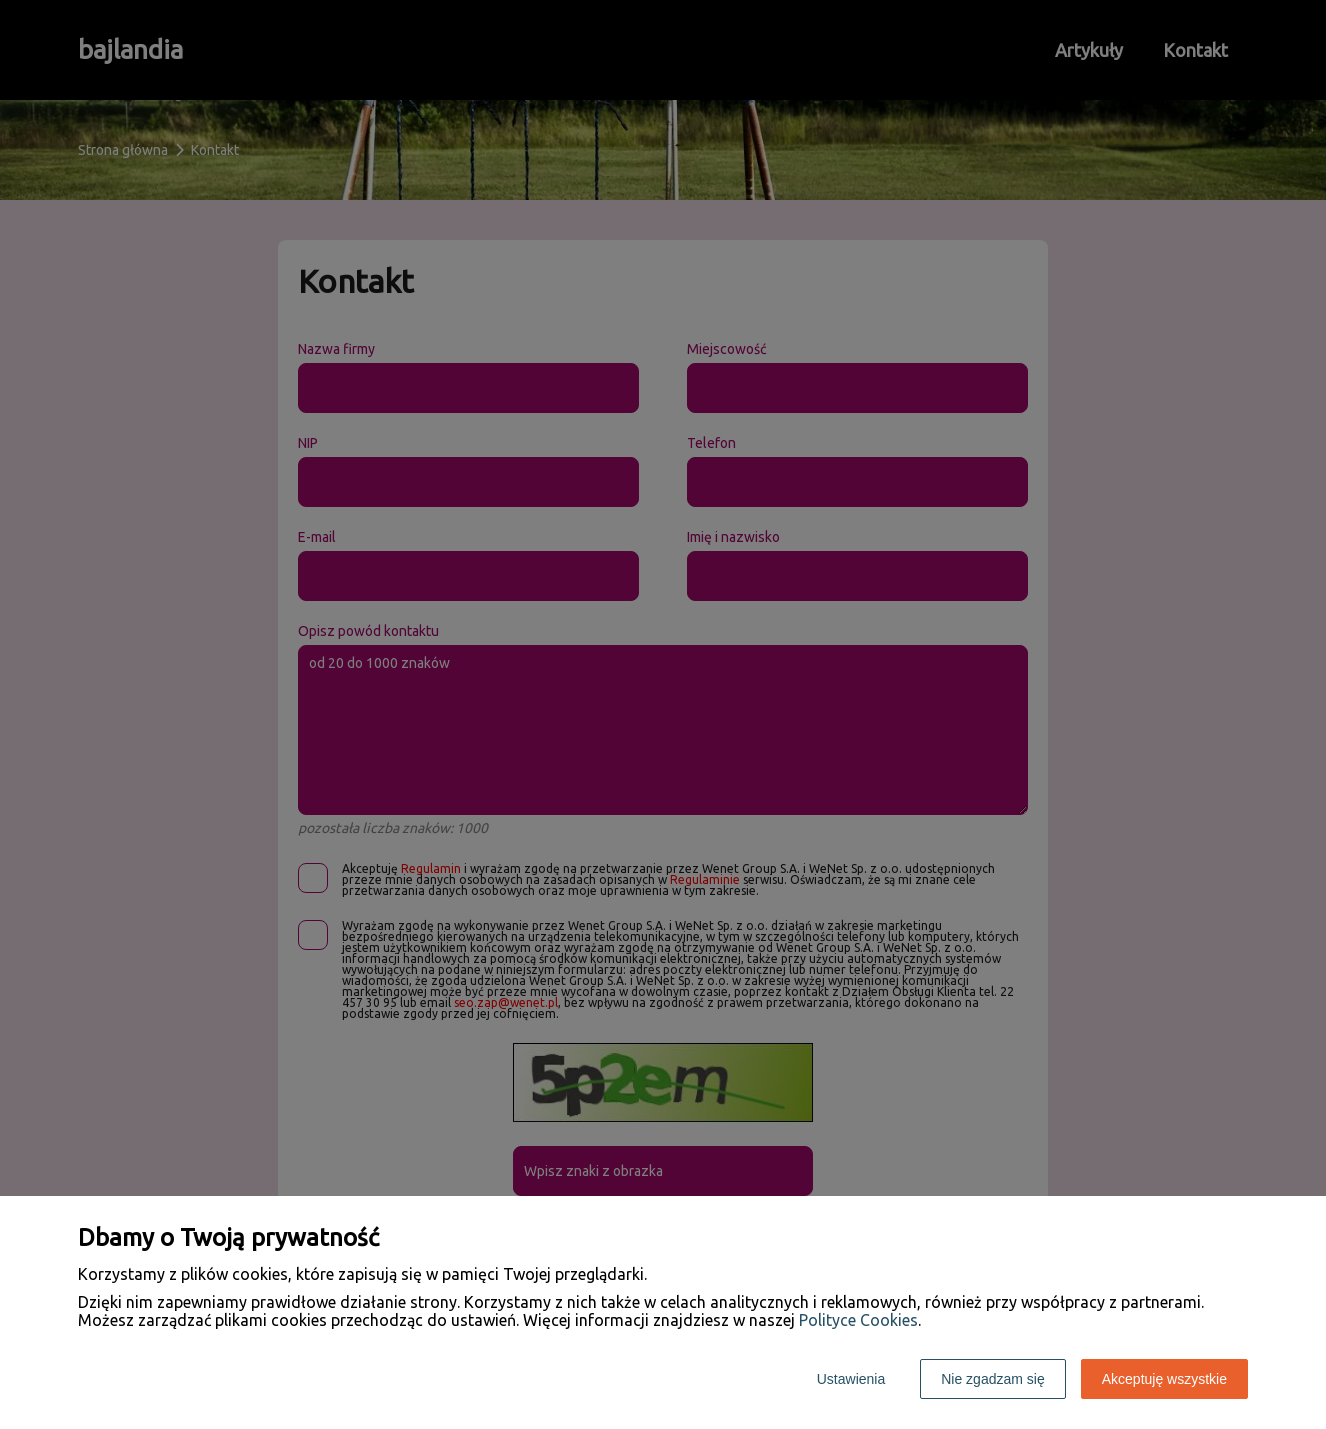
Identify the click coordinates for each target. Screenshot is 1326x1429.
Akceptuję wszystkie (1164, 1379)
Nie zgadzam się (993, 1379)
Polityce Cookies (858, 1320)
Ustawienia (851, 1379)
